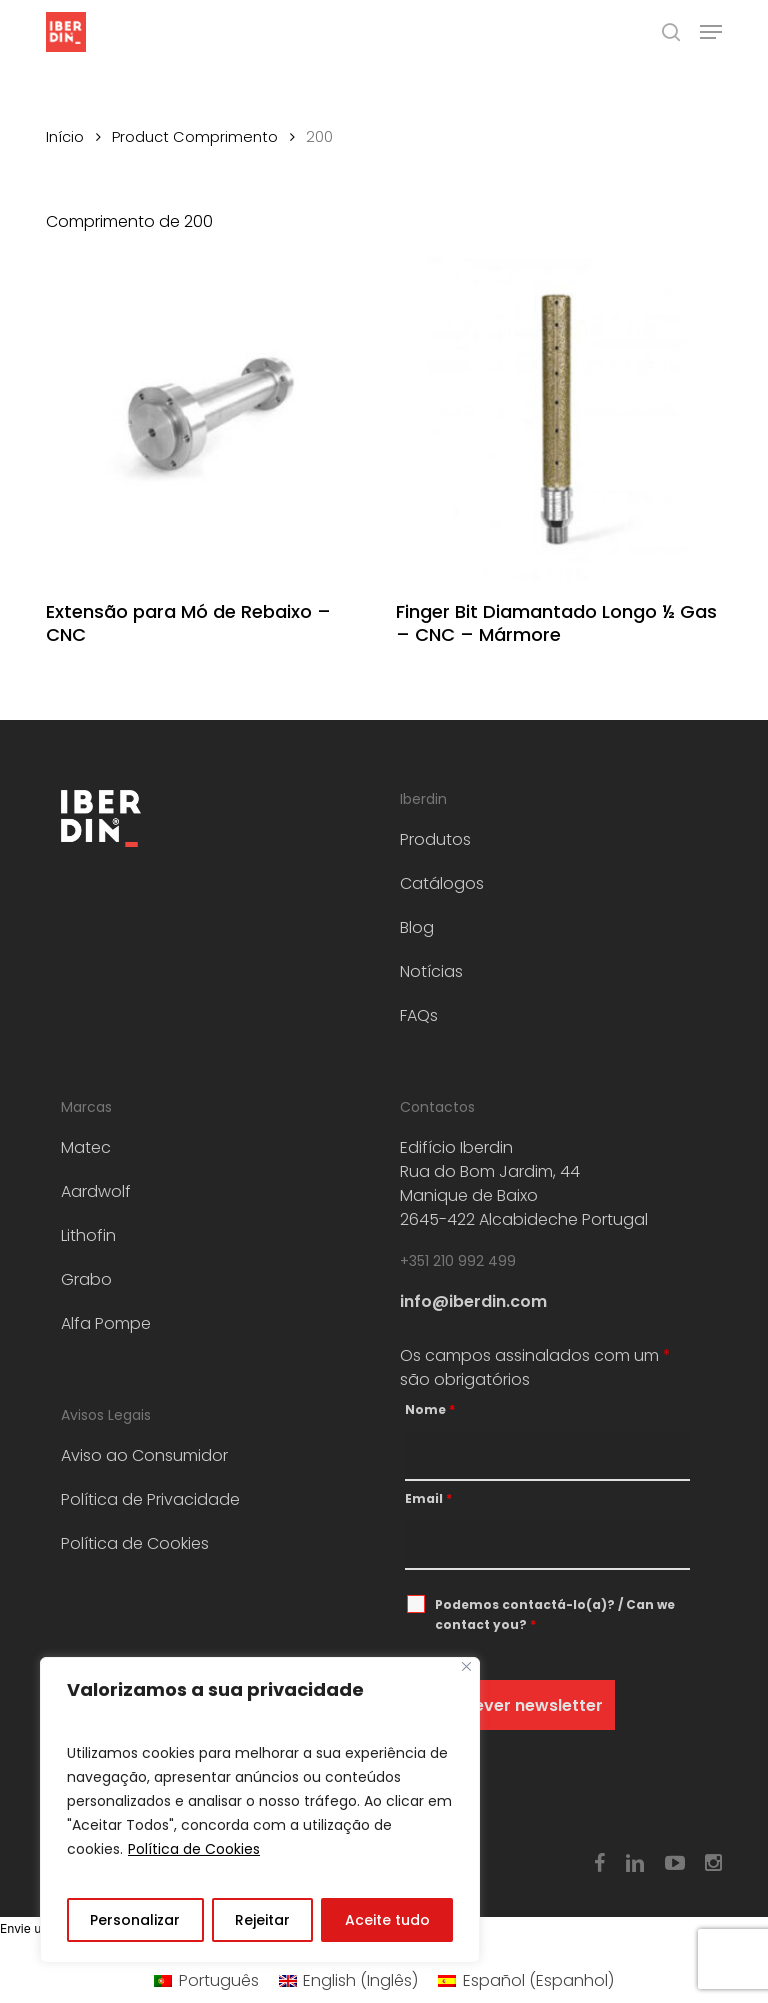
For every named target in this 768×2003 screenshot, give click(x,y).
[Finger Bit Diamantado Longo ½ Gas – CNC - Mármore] (557, 419)
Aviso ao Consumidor (144, 1455)
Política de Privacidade (150, 1499)
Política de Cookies (194, 1849)
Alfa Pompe (106, 1323)
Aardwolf (96, 1191)
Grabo (86, 1279)
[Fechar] (466, 1666)
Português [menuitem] (219, 1980)
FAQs (419, 1015)
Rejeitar (262, 1920)
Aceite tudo (387, 1920)
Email (428, 1498)
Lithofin (88, 1235)
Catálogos (442, 883)
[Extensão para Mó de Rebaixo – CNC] (207, 419)
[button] (711, 32)
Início (65, 137)
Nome (430, 1409)
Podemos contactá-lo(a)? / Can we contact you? (555, 1614)
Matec (86, 1147)
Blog (417, 927)
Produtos (435, 839)
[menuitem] (206, 1981)
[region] (260, 1810)
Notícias (431, 971)
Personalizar (135, 1920)
